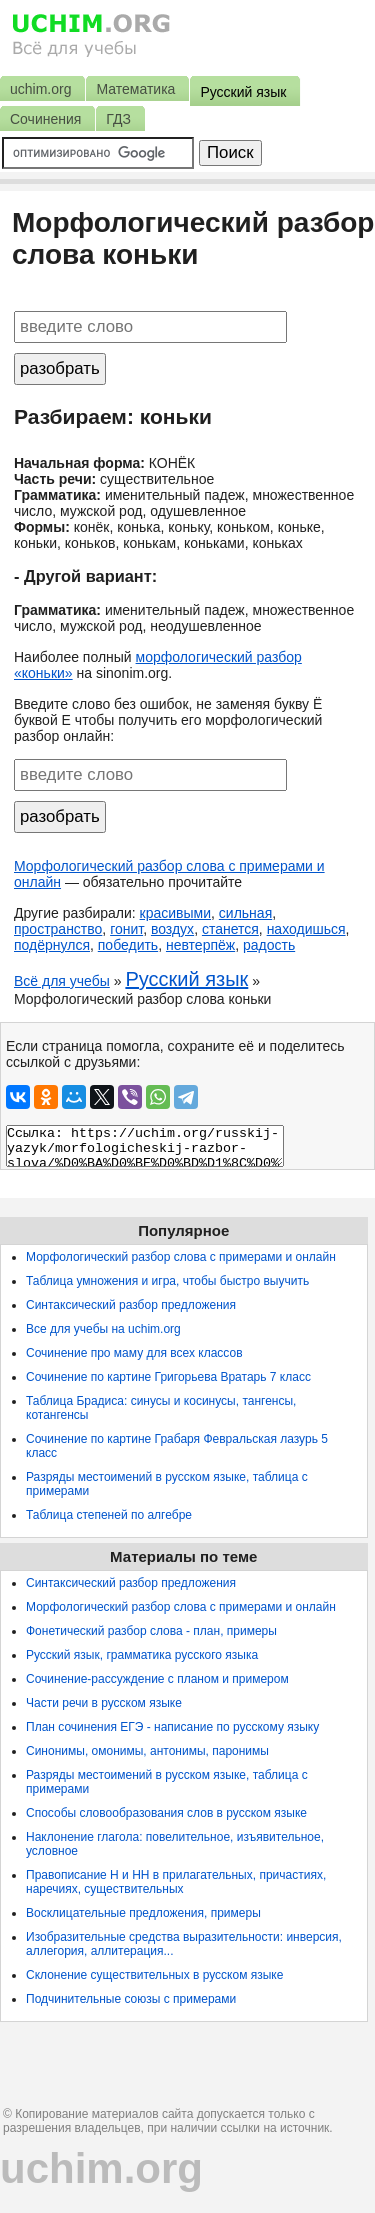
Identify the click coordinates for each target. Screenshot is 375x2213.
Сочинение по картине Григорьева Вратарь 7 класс (168, 1377)
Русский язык (186, 979)
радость (269, 945)
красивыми (175, 913)
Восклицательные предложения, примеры (143, 1913)
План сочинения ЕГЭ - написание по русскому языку (172, 1727)
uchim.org (101, 2168)
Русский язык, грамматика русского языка (142, 1655)
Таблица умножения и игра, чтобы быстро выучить (167, 1281)
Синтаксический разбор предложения (131, 1305)
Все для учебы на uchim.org (103, 1329)
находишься (306, 929)
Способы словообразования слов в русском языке (166, 1813)
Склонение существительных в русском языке (154, 1975)
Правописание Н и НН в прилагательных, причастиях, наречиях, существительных (176, 1882)
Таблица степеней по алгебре (109, 1515)
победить (128, 945)
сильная (245, 913)
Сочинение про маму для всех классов (134, 1353)
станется (230, 929)
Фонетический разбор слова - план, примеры (151, 1631)
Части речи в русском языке (104, 1703)
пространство (58, 929)
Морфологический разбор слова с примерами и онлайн (181, 1257)
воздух (172, 929)
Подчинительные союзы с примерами (131, 1999)
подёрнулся (52, 945)
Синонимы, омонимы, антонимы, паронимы (147, 1751)
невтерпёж (200, 945)
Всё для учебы (62, 981)
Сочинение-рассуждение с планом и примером (157, 1679)
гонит (126, 929)
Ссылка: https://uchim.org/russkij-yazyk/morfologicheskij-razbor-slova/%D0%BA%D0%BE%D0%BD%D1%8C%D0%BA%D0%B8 (145, 1146)
